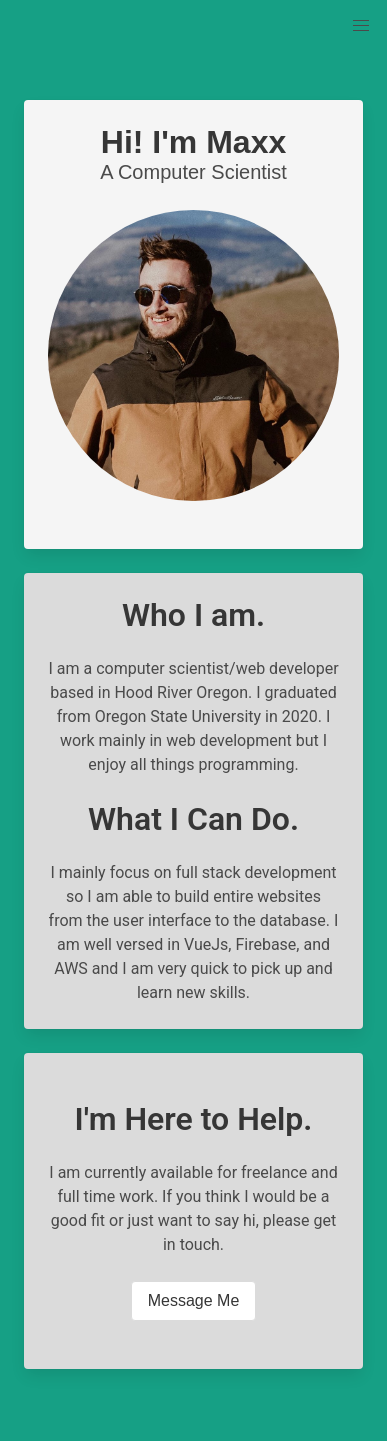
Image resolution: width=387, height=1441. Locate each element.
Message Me (194, 1300)
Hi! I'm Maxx (193, 142)
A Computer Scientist (193, 172)
